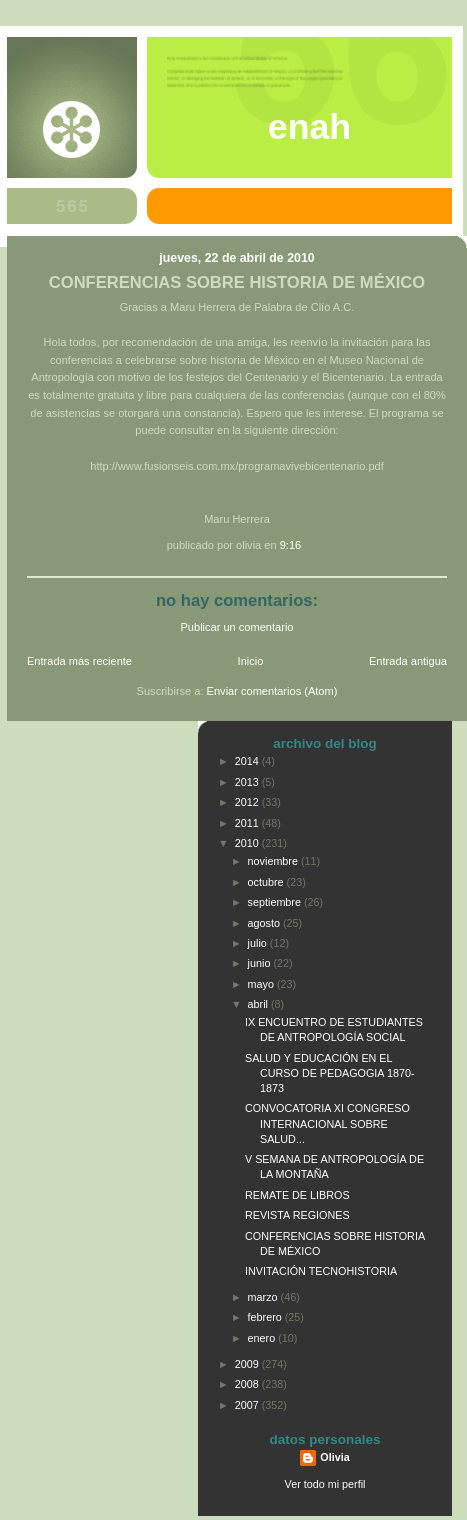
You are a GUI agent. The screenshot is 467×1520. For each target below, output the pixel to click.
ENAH (309, 127)
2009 (248, 1364)
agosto (265, 923)
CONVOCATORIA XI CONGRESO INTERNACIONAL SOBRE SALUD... (327, 1123)
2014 (248, 761)
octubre (267, 882)
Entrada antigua (408, 661)
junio (261, 963)
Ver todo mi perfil (325, 1484)
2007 (248, 1405)
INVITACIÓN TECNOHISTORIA (321, 1271)
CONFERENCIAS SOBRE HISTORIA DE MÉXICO (237, 282)
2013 (248, 782)
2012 (248, 802)
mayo (262, 984)
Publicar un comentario (237, 627)
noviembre (274, 861)
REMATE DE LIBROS (297, 1195)
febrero (266, 1317)
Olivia (334, 1457)
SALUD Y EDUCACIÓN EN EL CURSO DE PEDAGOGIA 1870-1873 (330, 1073)
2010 (248, 843)
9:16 (291, 545)
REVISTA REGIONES (297, 1215)
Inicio (251, 661)
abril (259, 1004)
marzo (264, 1297)
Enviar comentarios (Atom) (272, 691)
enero (263, 1338)
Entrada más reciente (79, 661)
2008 (248, 1384)
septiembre (276, 902)
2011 (248, 823)
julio (259, 943)
